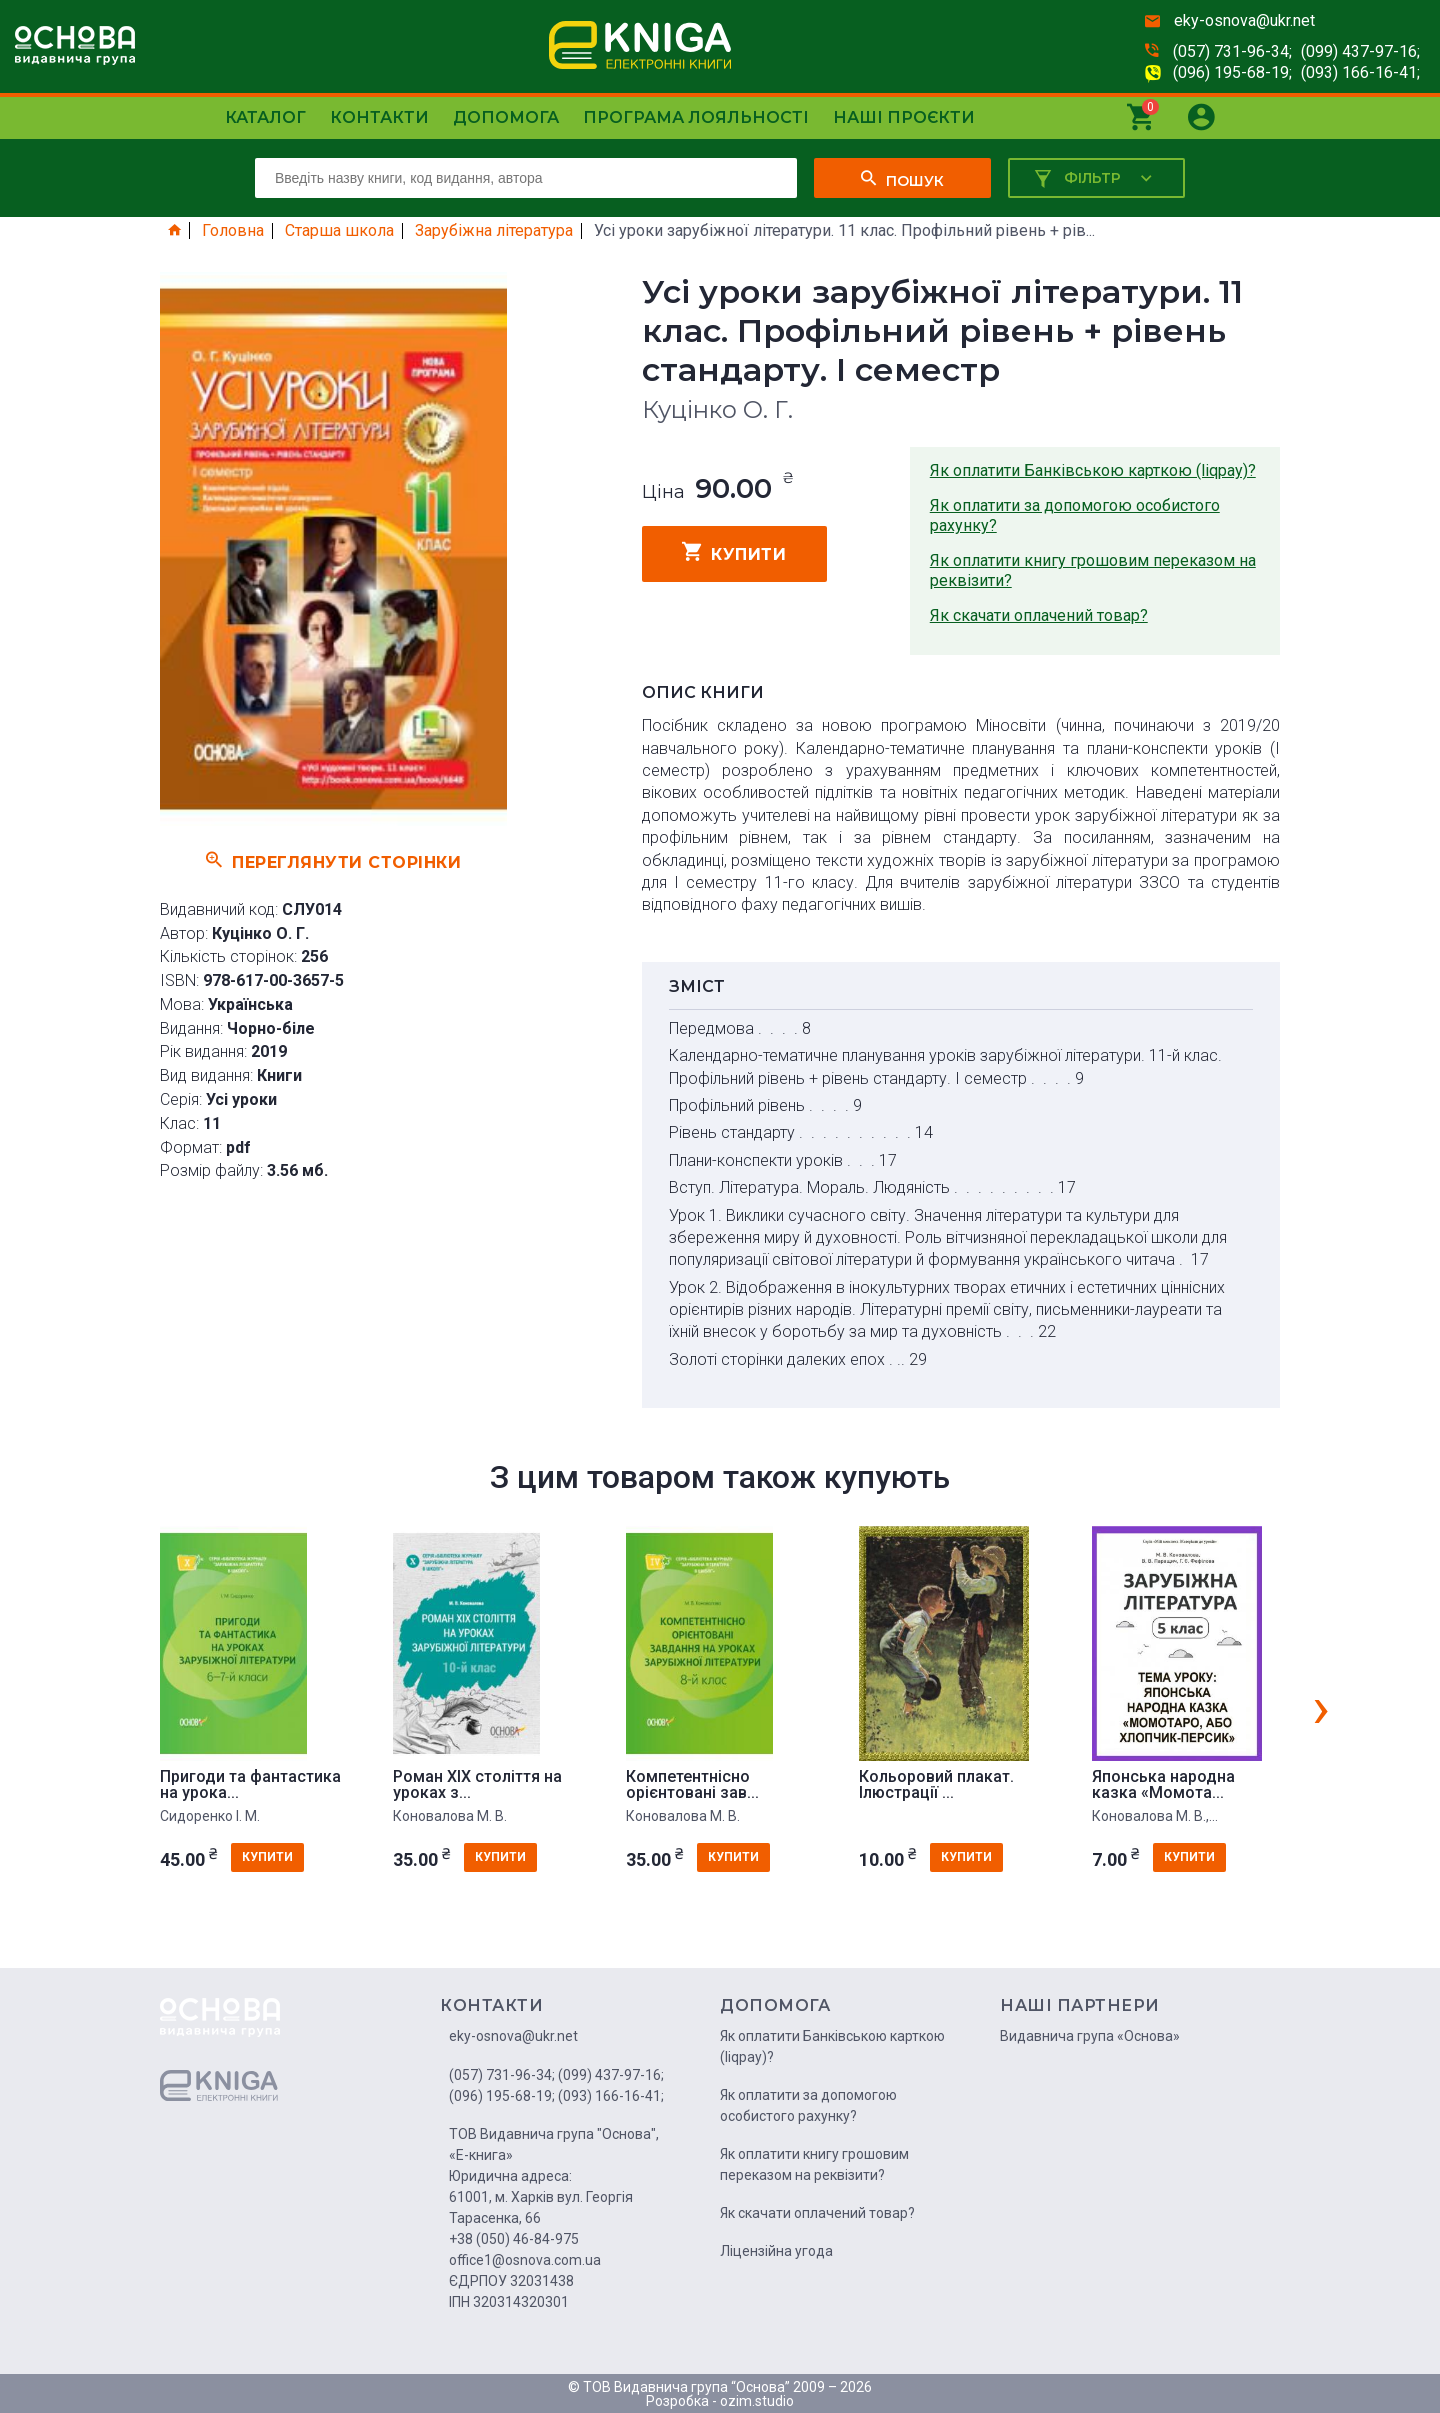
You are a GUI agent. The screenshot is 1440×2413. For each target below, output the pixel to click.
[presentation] (1321, 1707)
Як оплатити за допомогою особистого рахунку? (1075, 515)
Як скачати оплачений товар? (1039, 615)
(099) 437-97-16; (1360, 51)
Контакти (379, 117)
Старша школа (339, 231)
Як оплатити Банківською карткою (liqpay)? (1093, 470)
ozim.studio (757, 2401)
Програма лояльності (696, 117)
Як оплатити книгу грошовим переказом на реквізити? (1093, 570)
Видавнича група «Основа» (1090, 2036)
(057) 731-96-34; (1232, 51)
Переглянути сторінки (334, 860)
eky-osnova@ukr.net (1244, 20)
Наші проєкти (904, 117)
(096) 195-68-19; (1232, 72)
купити (734, 552)
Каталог (265, 117)
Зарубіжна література (494, 231)
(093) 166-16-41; (1360, 72)
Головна (233, 231)
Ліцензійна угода (776, 2251)
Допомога (506, 117)
